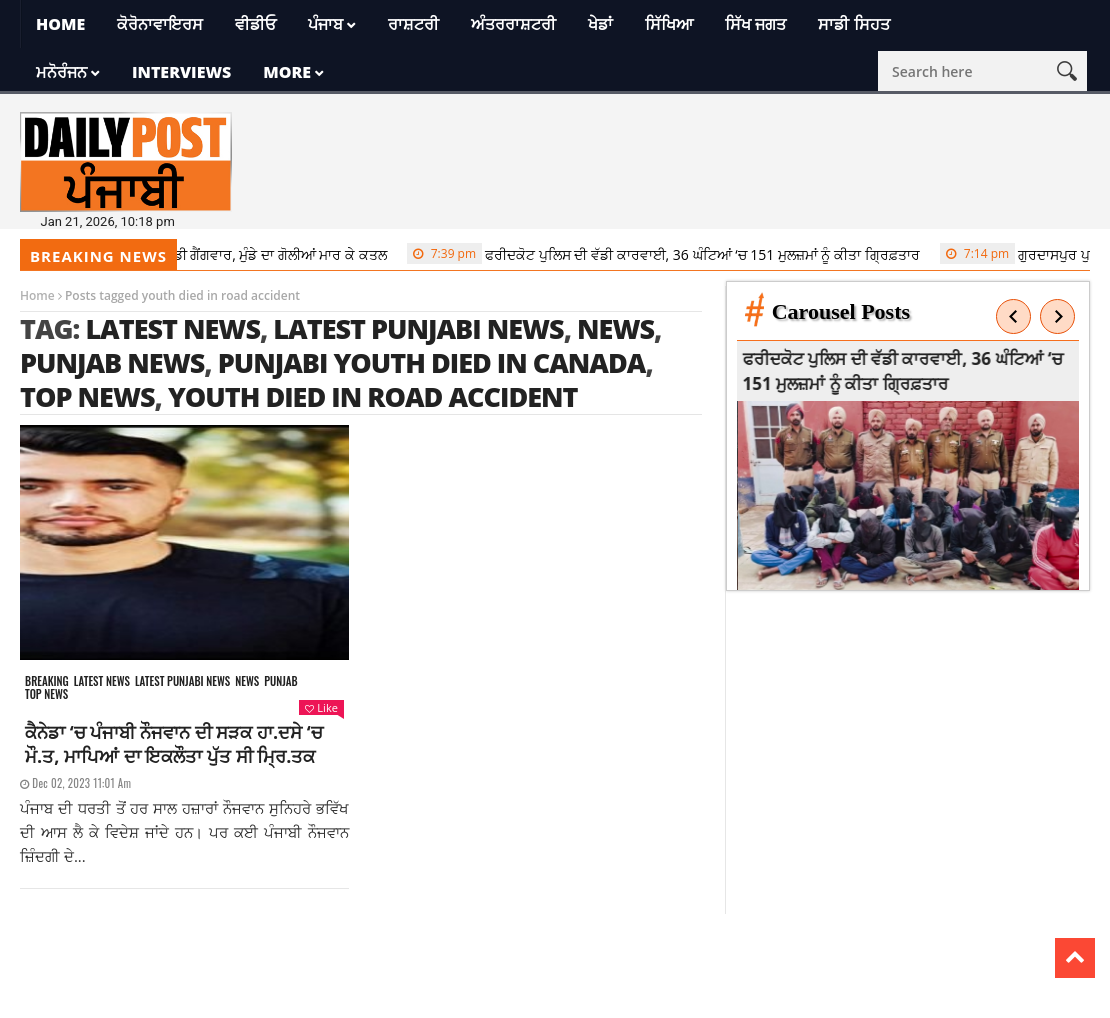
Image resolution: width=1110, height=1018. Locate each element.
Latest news (102, 681)
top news (87, 396)
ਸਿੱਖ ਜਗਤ (755, 24)
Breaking (47, 681)
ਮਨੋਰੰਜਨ (61, 72)
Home (60, 24)
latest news (172, 328)
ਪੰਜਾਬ (325, 24)
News (247, 681)
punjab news (112, 362)
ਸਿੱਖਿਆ (669, 24)
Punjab (280, 681)
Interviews (181, 72)
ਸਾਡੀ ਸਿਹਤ (853, 24)
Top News (46, 694)
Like (321, 707)
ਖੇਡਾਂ (600, 24)
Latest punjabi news (182, 681)
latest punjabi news (418, 328)
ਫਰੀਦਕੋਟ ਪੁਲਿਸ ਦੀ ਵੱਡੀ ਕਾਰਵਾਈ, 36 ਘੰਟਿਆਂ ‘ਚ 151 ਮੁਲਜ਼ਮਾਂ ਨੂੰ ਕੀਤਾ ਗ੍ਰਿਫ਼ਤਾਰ (670, 254)
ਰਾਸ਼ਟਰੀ (413, 24)
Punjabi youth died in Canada (432, 362)
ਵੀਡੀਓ (255, 24)
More (287, 72)
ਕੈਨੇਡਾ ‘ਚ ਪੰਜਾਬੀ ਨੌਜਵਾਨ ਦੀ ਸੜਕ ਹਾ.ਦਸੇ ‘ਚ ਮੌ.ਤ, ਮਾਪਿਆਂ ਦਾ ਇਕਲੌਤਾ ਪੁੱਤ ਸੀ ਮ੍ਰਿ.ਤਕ (174, 744)
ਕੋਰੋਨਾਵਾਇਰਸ (160, 24)
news (615, 328)
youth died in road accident (373, 396)
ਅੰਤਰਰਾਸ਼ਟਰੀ (513, 24)
